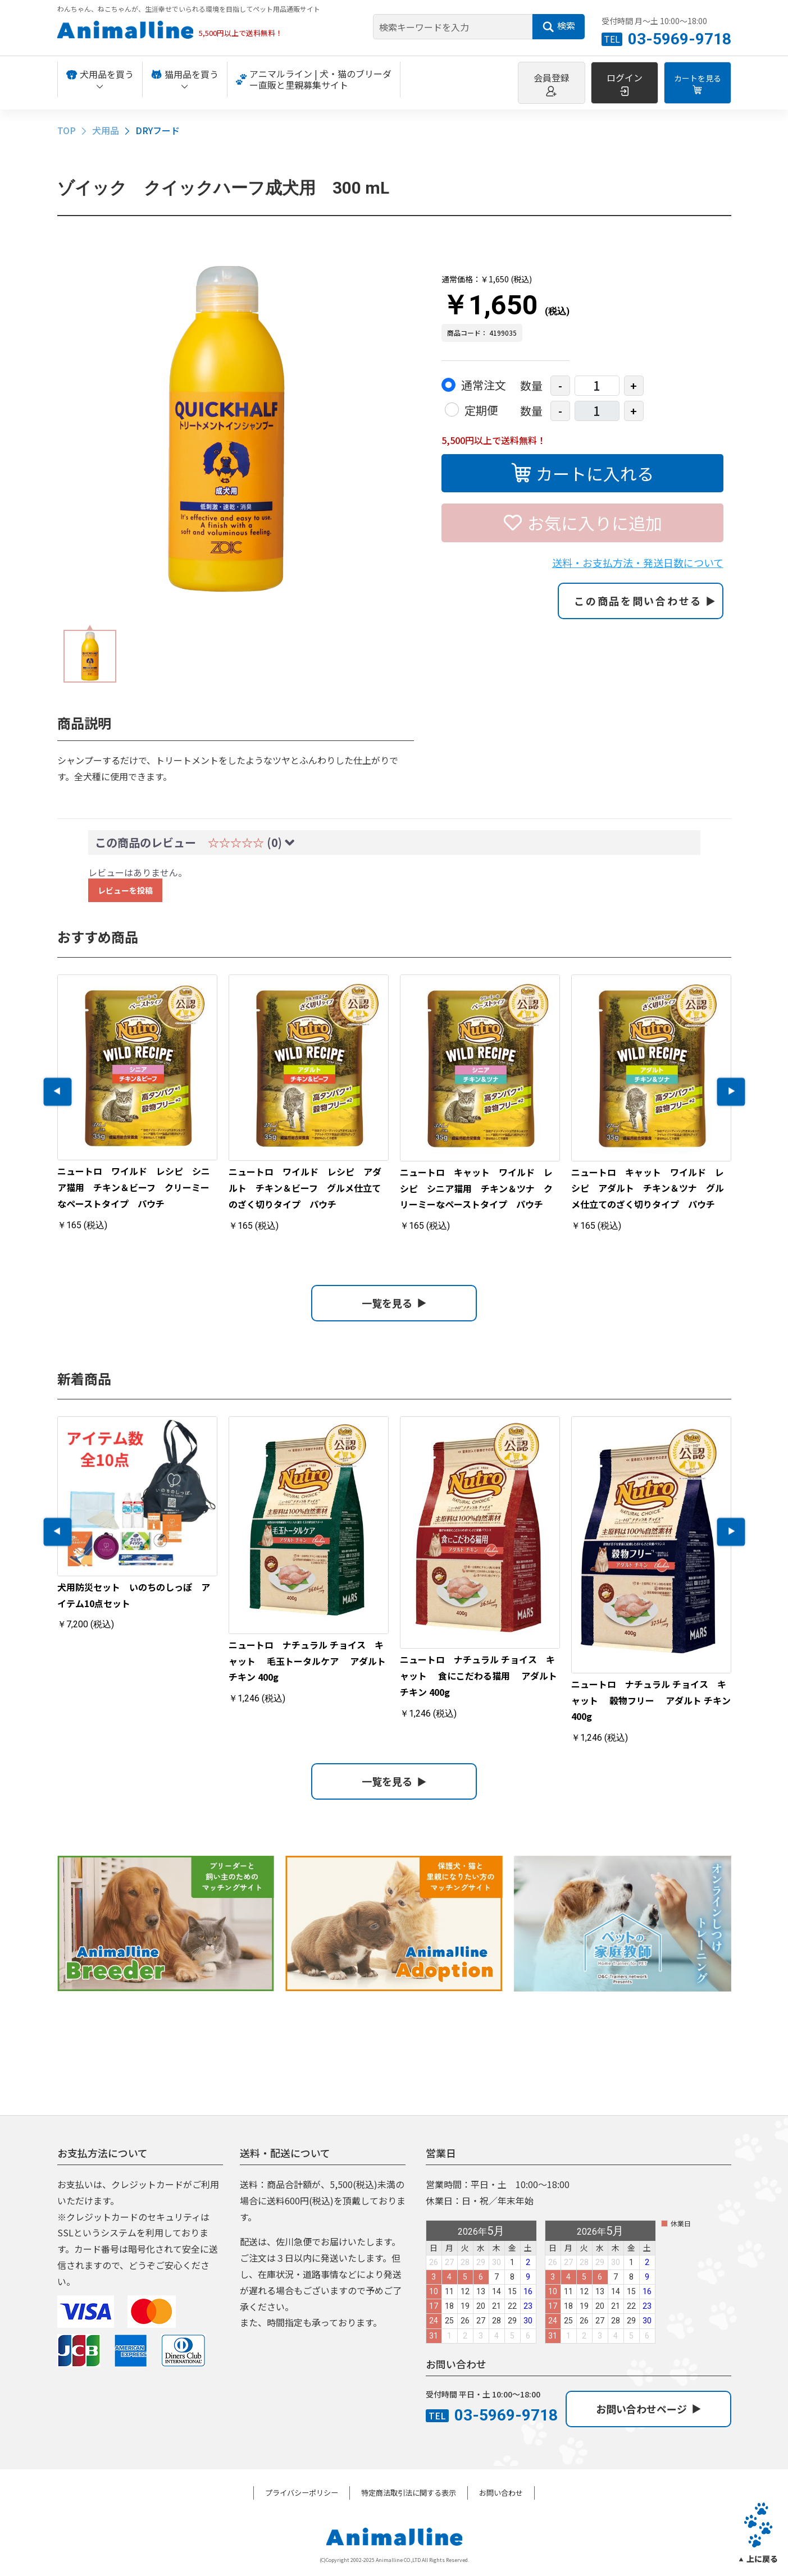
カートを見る (697, 83)
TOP (66, 130)
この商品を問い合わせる (645, 600)
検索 (558, 26)
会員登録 (552, 84)
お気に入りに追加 (582, 521)
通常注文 (483, 385)
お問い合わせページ (648, 2408)
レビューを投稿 (125, 890)
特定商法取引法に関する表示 (408, 2492)
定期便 (481, 410)
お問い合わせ (501, 2492)
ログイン (625, 84)
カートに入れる (582, 472)
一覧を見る (394, 1303)
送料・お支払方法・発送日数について (637, 562)
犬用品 (105, 130)
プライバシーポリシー (301, 2492)
